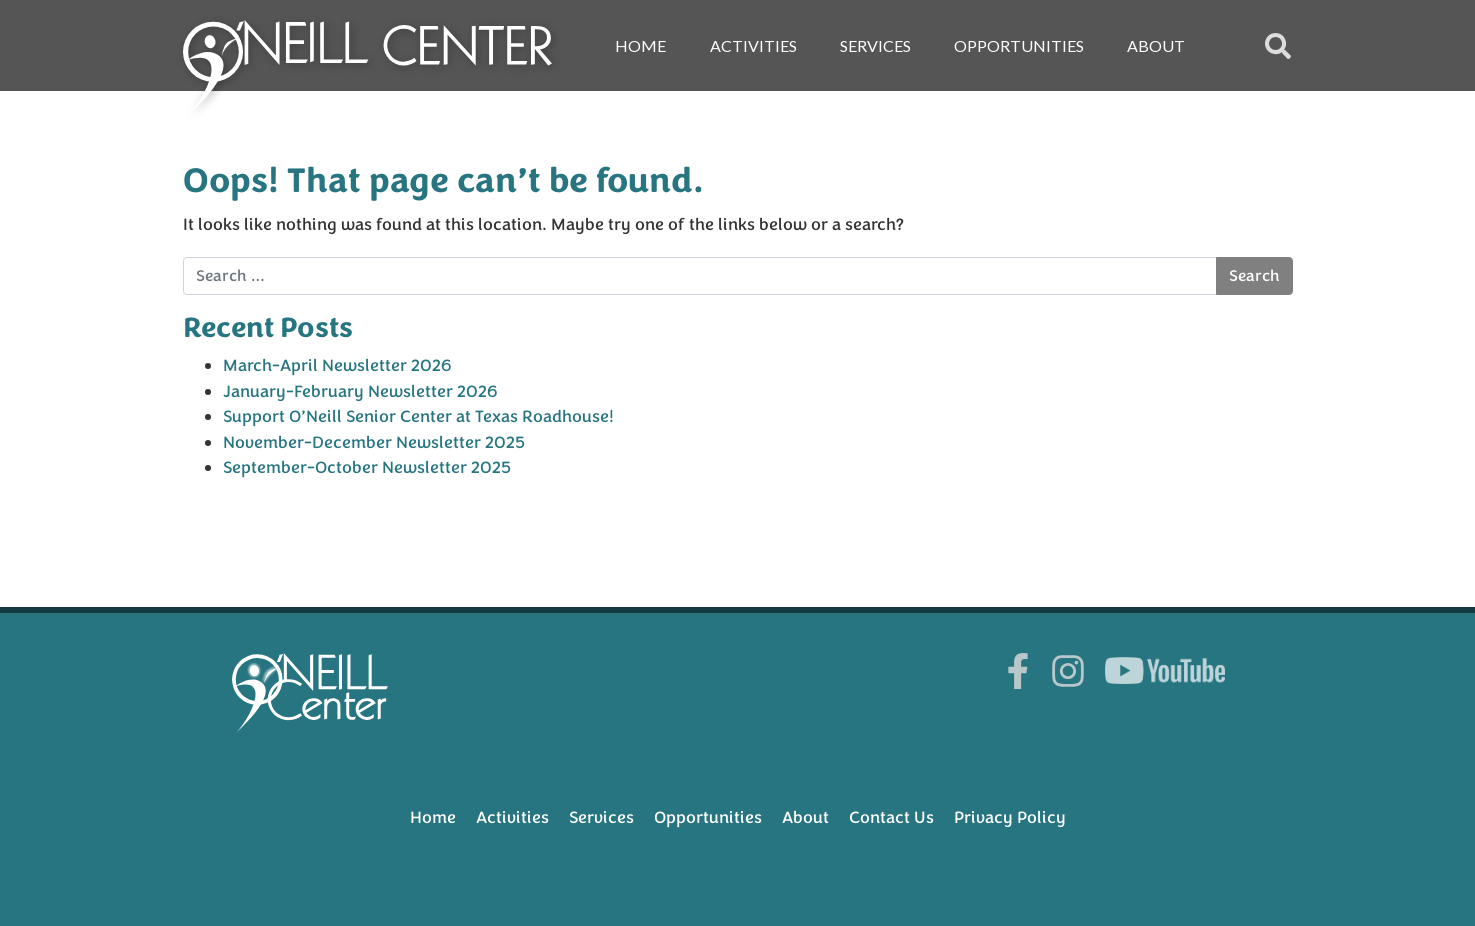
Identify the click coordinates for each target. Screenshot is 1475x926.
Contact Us (891, 817)
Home (640, 45)
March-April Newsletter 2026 (337, 365)
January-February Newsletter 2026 (360, 391)
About (1156, 45)
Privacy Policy (1010, 817)
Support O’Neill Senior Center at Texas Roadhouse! (418, 416)
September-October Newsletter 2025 (367, 467)
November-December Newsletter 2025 (374, 442)
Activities (753, 45)
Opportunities (1019, 45)
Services (875, 45)
